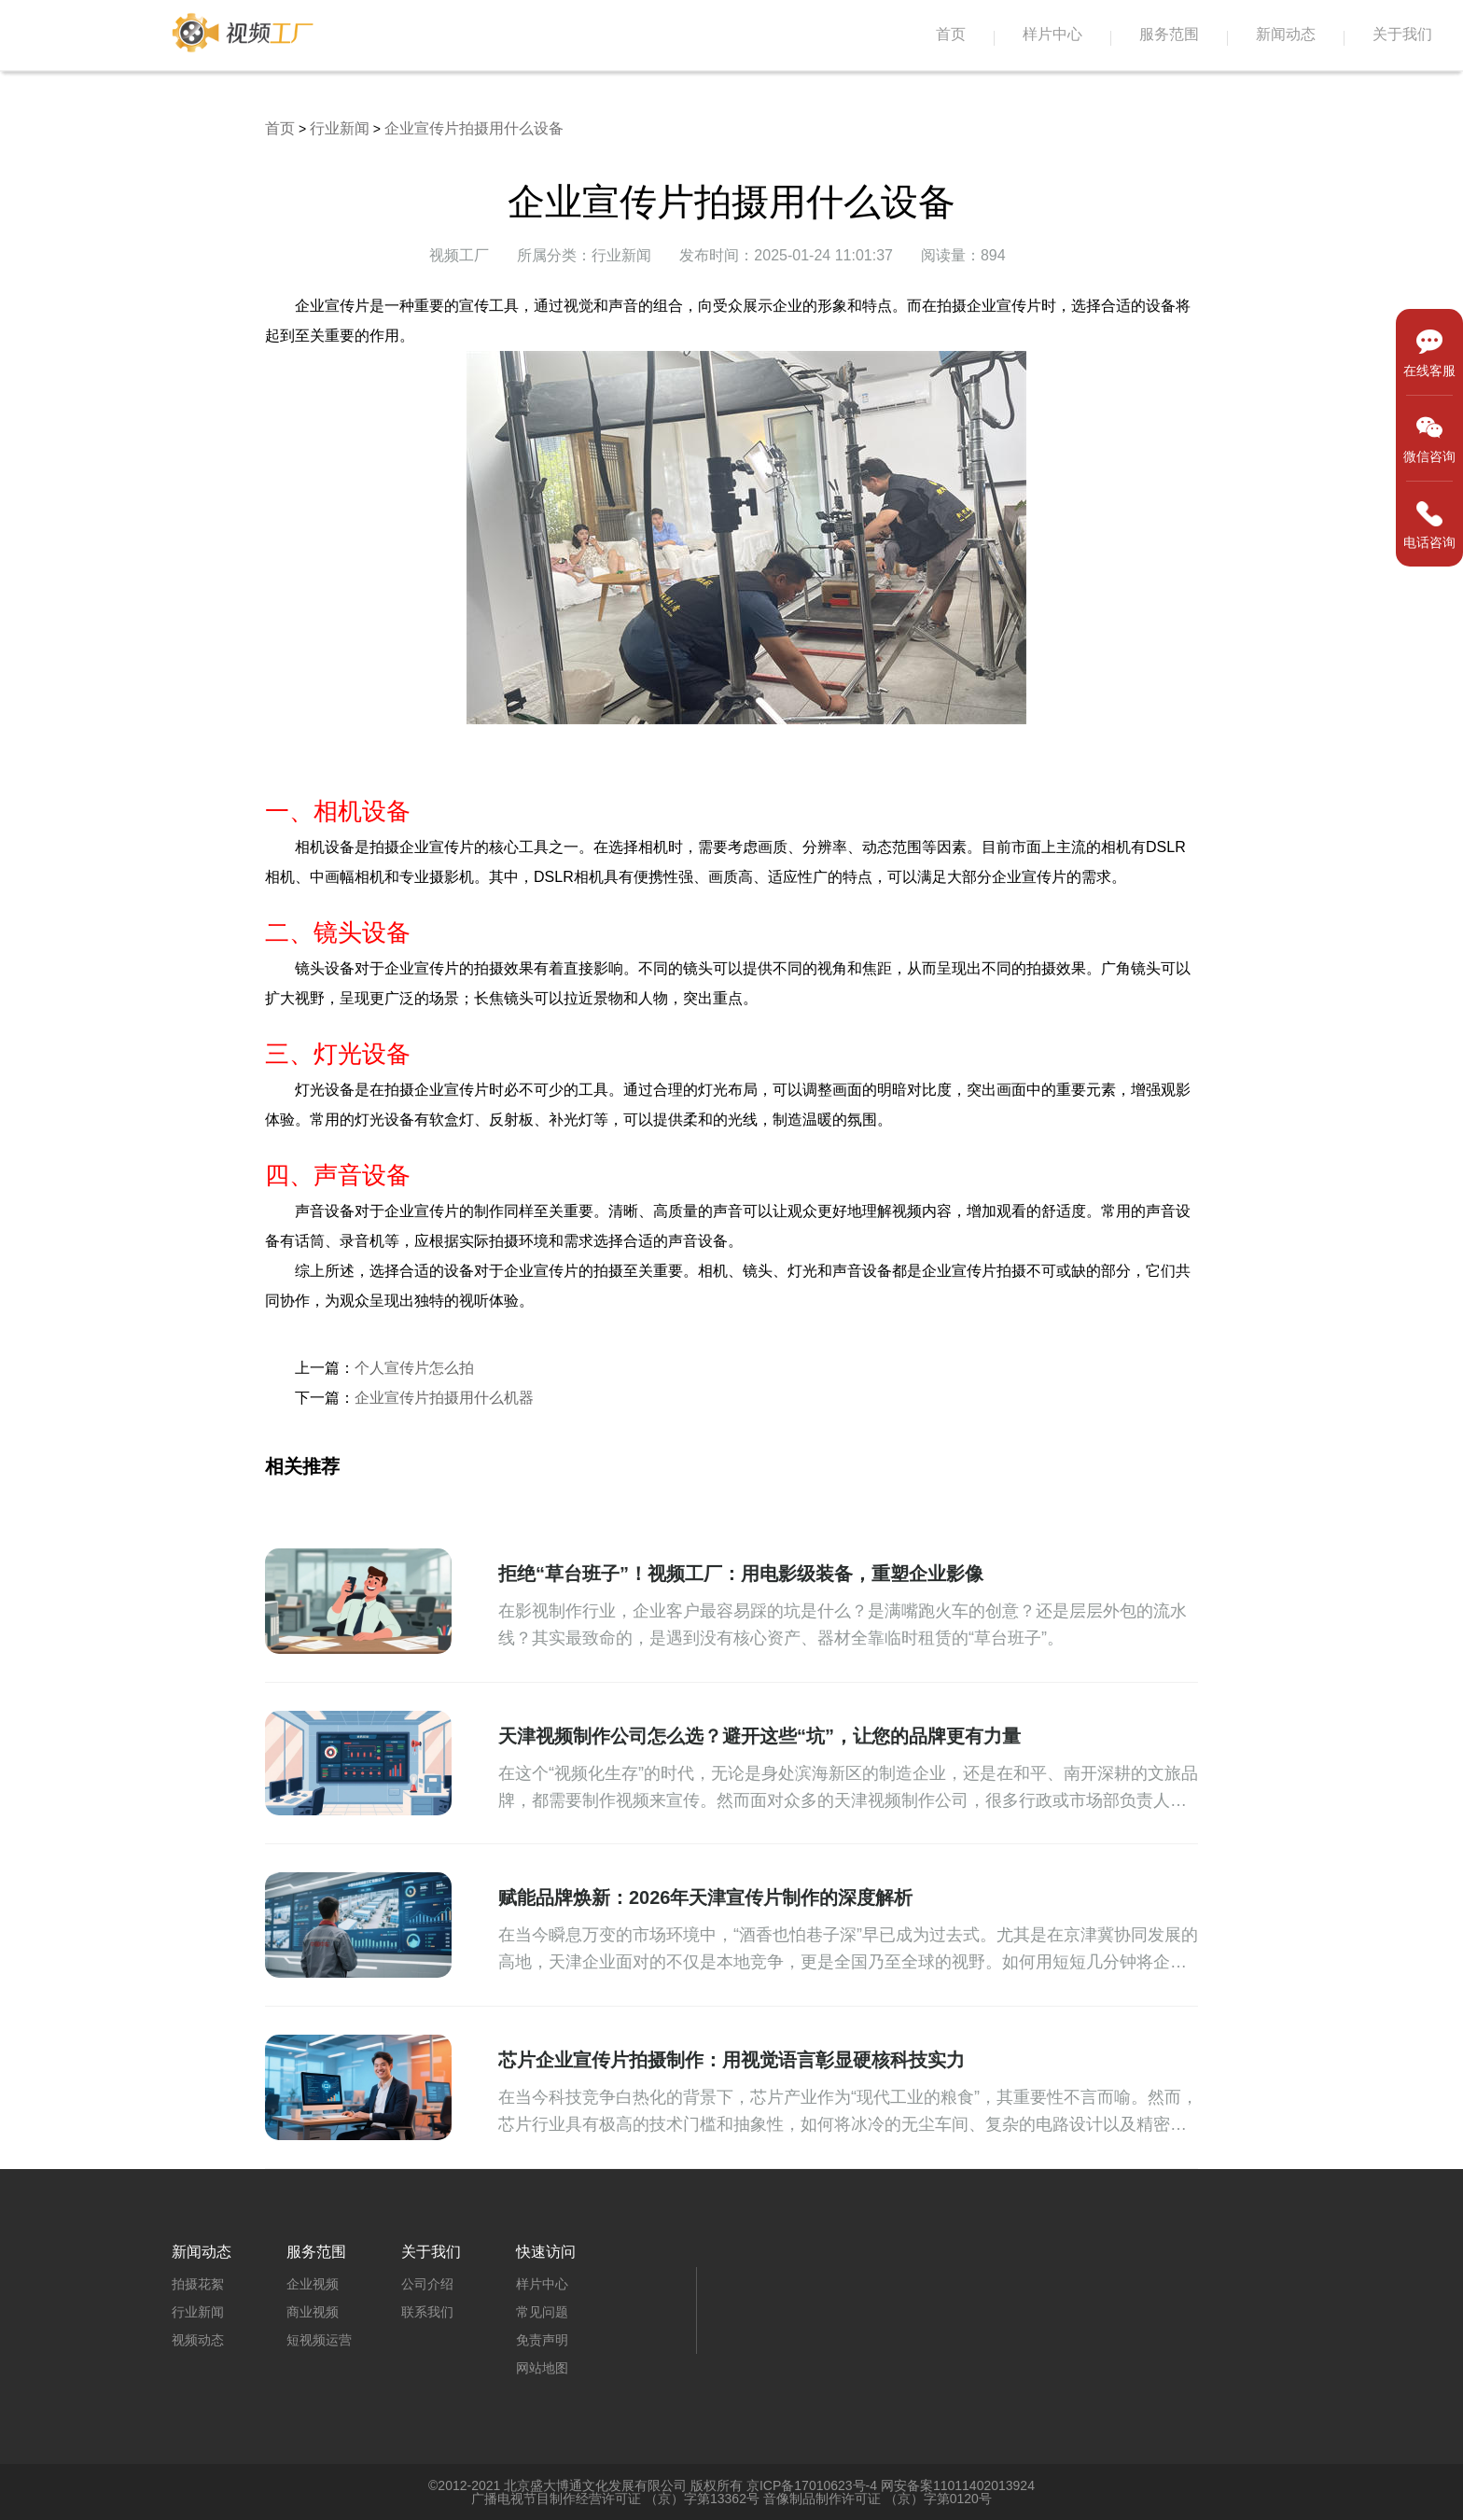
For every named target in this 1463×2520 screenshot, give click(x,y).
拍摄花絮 (198, 2283)
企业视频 (312, 2283)
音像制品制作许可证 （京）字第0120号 (877, 2498)
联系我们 (427, 2311)
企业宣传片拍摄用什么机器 (444, 1398)
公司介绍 (427, 2283)
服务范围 (1169, 34)
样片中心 (1052, 34)
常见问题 (542, 2311)
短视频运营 (319, 2339)
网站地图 (542, 2367)
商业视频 (312, 2311)
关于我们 (1402, 34)
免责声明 (542, 2339)
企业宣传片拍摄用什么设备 (474, 128)
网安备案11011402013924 (958, 2485)
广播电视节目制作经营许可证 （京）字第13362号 (615, 2498)
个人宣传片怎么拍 (414, 1368)
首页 (951, 34)
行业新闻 (339, 128)
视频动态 (198, 2339)
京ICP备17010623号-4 (811, 2485)
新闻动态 (1286, 34)
